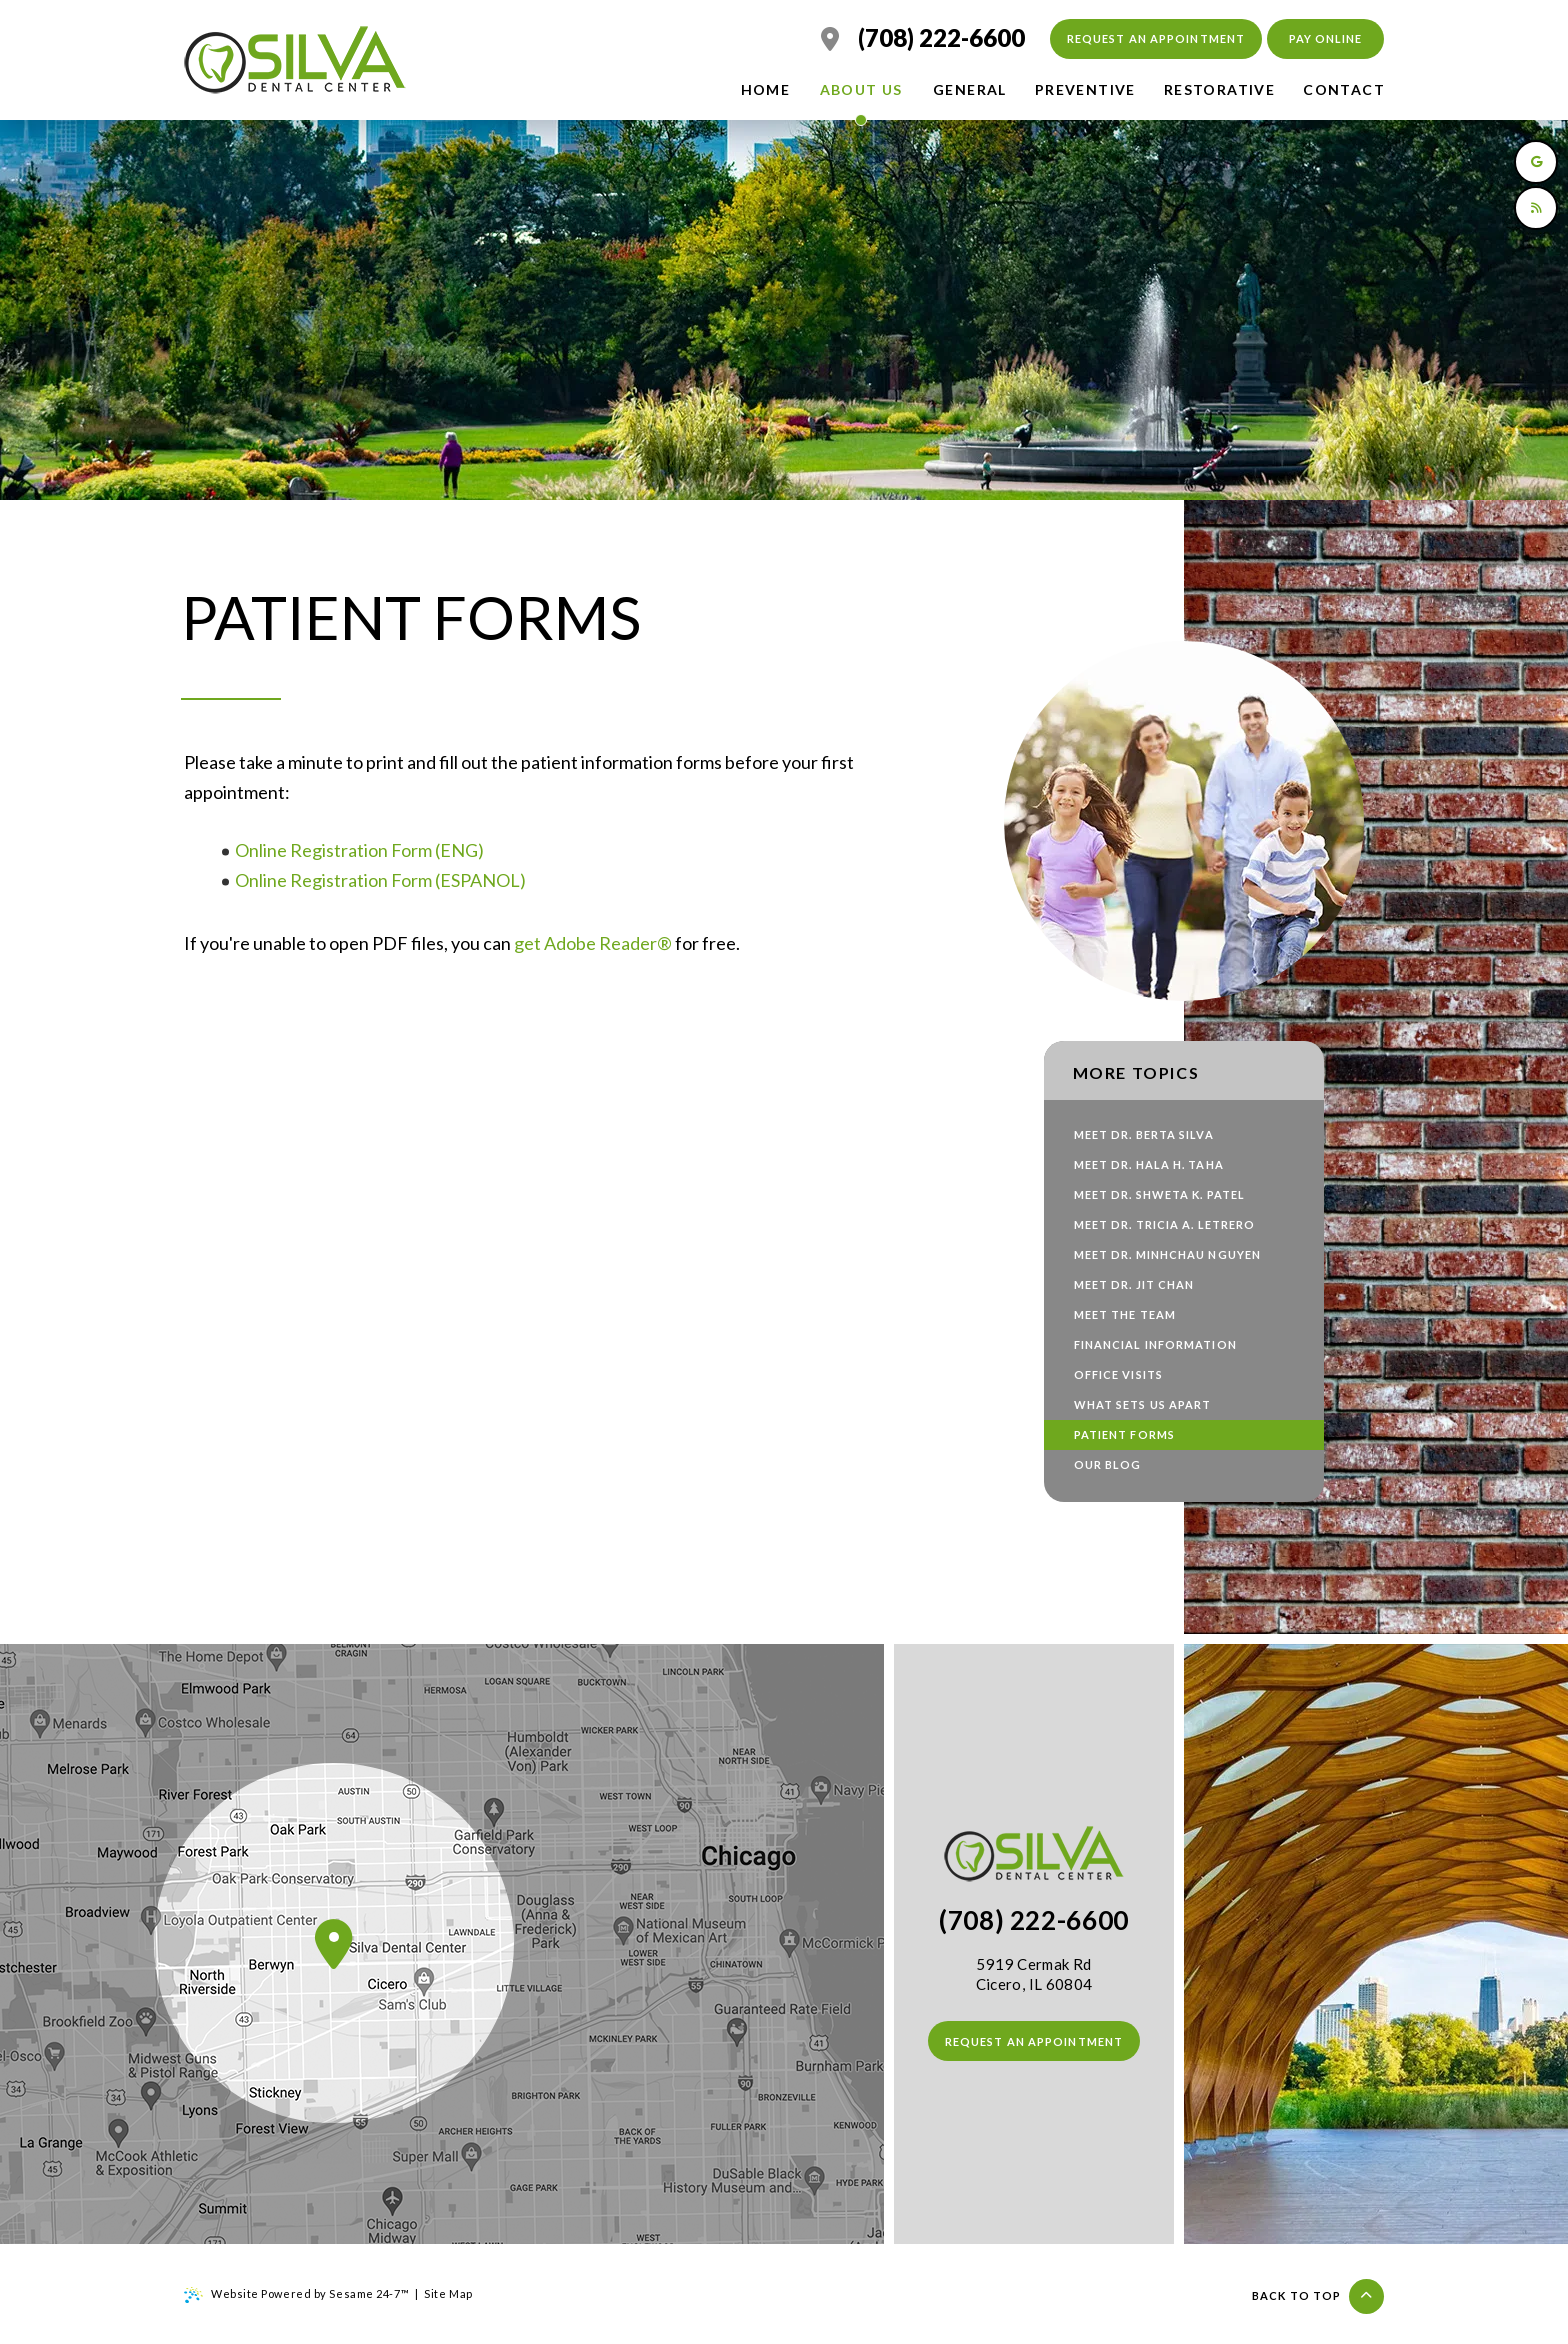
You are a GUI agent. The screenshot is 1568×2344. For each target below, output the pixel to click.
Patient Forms (1124, 1434)
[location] (830, 39)
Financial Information (1155, 1344)
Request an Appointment (1156, 38)
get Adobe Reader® (593, 943)
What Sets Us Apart (1143, 1404)
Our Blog (1108, 1464)
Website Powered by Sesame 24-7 (296, 2295)
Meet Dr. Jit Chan (1134, 1284)
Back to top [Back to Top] (1318, 2296)
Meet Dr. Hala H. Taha (1149, 1164)
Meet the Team (1125, 1314)
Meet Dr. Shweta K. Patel (1159, 1194)
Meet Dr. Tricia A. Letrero (1165, 1224)
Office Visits (1118, 1374)
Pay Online (1326, 38)
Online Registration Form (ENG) (359, 850)
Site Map (448, 2293)
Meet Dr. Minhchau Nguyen (1167, 1254)
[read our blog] (1536, 208)
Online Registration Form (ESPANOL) (382, 880)
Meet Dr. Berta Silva (1144, 1134)
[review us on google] (1536, 162)
